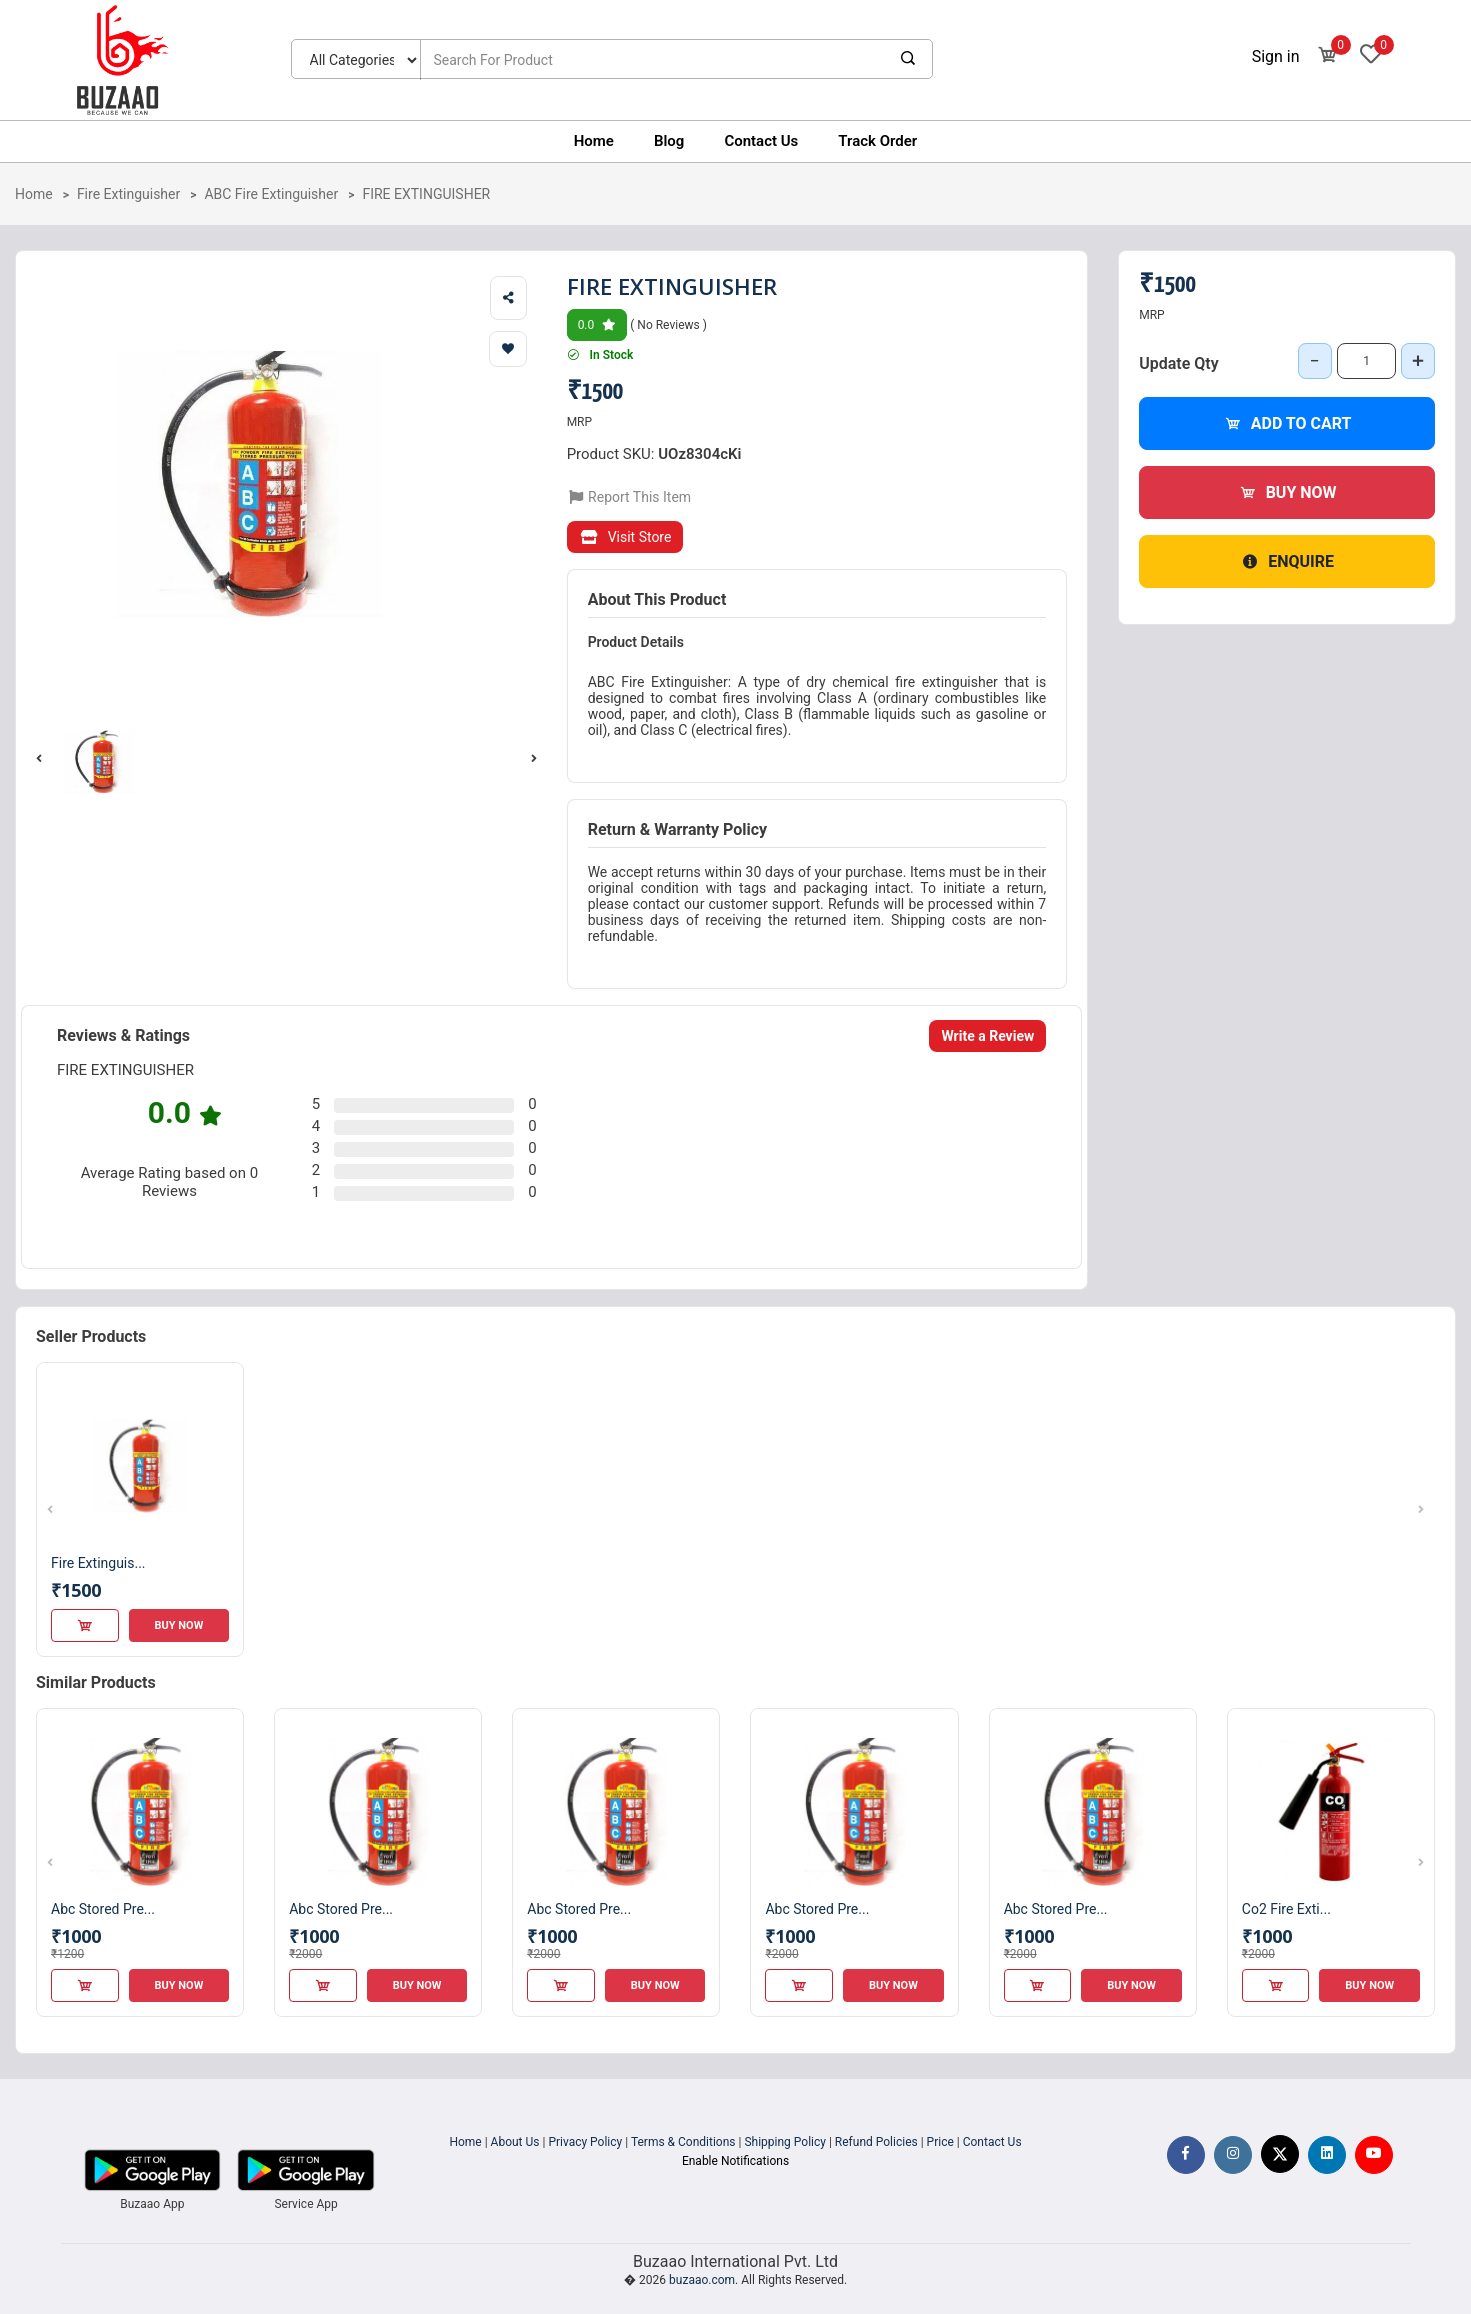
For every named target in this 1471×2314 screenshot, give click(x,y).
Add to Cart (1287, 423)
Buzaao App (152, 2204)
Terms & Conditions (683, 2142)
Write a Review (987, 1036)
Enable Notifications (735, 2161)
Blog (669, 141)
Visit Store (625, 537)
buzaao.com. (703, 2280)
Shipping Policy (785, 2142)
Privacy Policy (585, 2142)
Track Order (877, 141)
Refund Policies (876, 2142)
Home (594, 141)
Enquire (1287, 561)
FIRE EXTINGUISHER (426, 194)
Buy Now (1287, 492)
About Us (515, 2142)
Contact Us (761, 141)
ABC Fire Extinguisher (271, 194)
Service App (305, 2204)
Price (940, 2142)
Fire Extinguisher (128, 194)
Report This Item (629, 497)
